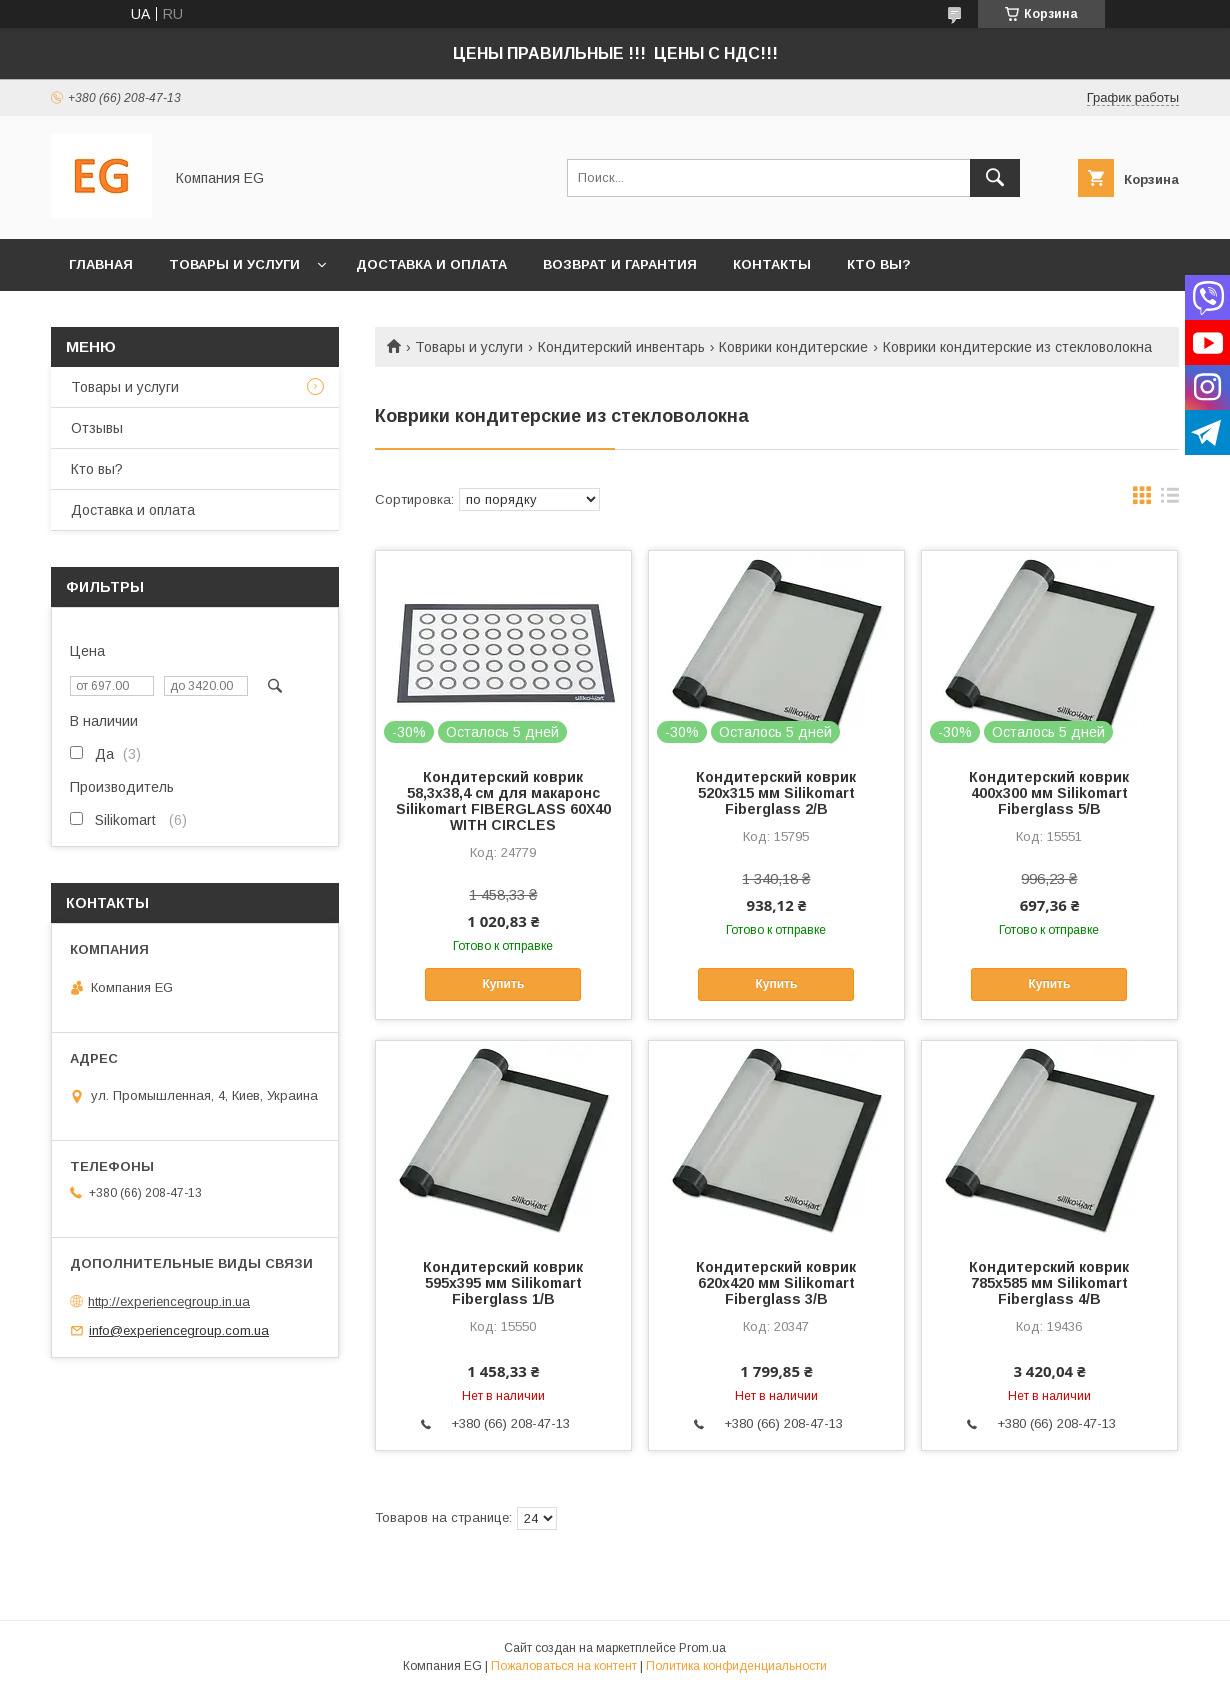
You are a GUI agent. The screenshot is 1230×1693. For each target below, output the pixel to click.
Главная (101, 264)
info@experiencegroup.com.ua (179, 1330)
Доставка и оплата (431, 264)
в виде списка (1170, 500)
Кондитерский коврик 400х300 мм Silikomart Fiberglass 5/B (1049, 793)
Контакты (772, 264)
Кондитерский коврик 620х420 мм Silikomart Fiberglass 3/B (776, 1283)
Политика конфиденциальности (736, 1666)
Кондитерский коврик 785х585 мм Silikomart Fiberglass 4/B (1049, 1283)
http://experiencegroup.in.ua (169, 1301)
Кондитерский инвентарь (621, 347)
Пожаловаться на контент (564, 1666)
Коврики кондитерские (793, 347)
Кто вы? (879, 264)
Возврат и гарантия (620, 264)
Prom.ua (702, 1648)
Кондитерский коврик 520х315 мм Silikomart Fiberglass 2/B (776, 793)
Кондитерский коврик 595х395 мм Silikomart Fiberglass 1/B (503, 1283)
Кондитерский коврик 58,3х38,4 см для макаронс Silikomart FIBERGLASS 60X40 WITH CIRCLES (503, 801)
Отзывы (97, 428)
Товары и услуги (234, 264)
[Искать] (995, 178)
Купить (503, 984)
